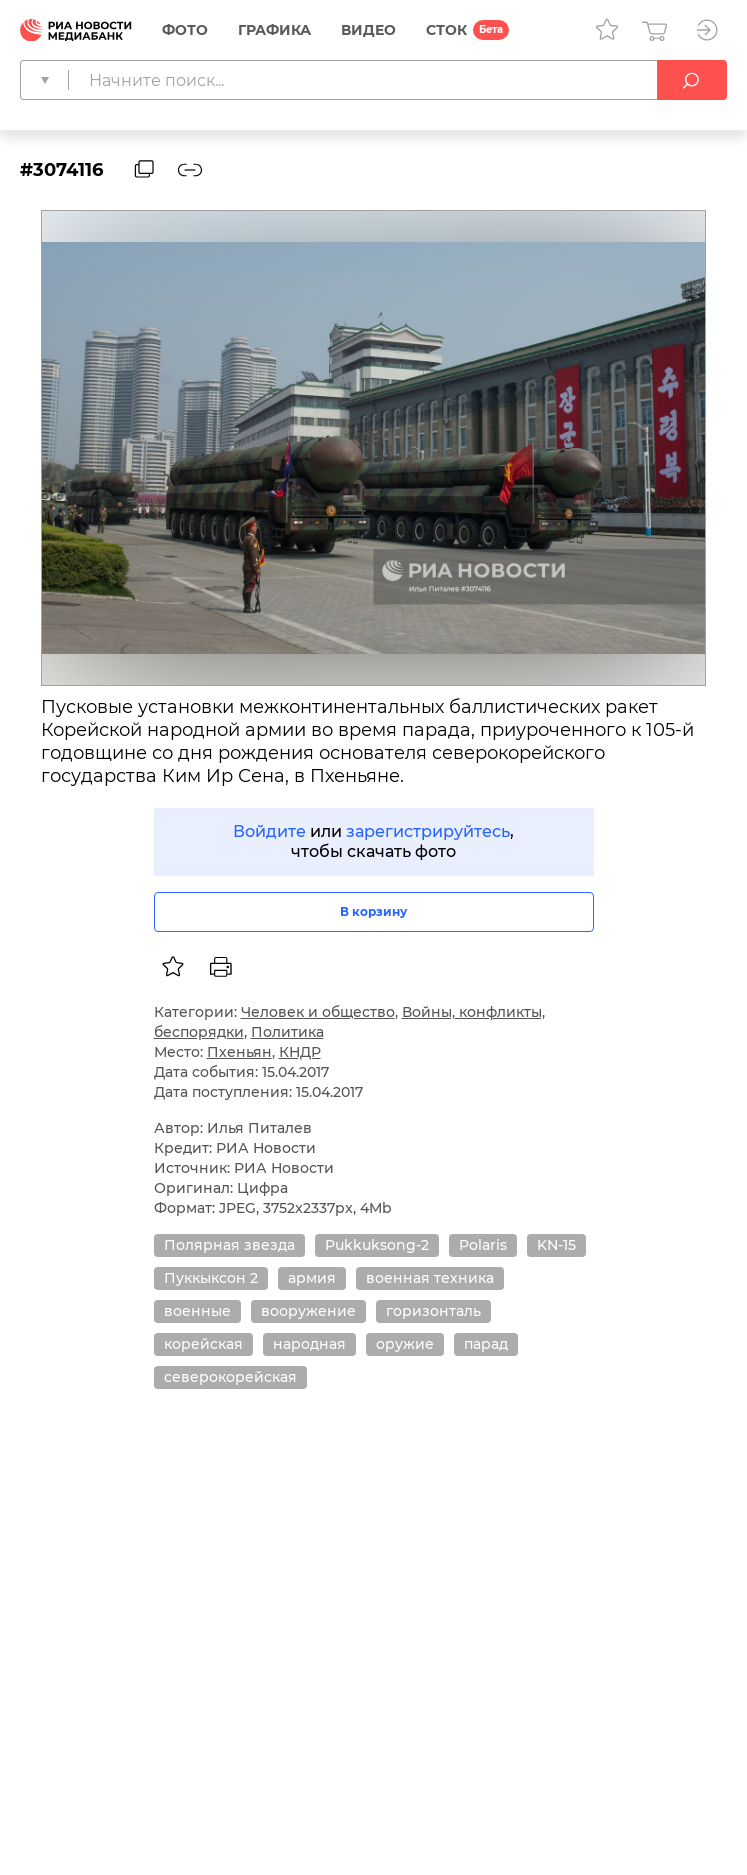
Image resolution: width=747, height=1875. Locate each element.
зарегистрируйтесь (428, 831)
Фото (185, 30)
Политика (287, 1032)
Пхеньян (239, 1052)
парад (486, 1344)
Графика (274, 30)
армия (312, 1278)
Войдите (269, 831)
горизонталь (433, 1311)
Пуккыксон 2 (211, 1278)
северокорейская (230, 1377)
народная (309, 1344)
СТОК (446, 30)
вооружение (308, 1311)
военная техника (430, 1278)
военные (197, 1311)
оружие (405, 1344)
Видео (368, 30)
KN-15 (556, 1245)
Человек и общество (318, 1012)
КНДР (300, 1052)
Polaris (483, 1245)
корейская (203, 1344)
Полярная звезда (229, 1245)
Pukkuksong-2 (377, 1245)
